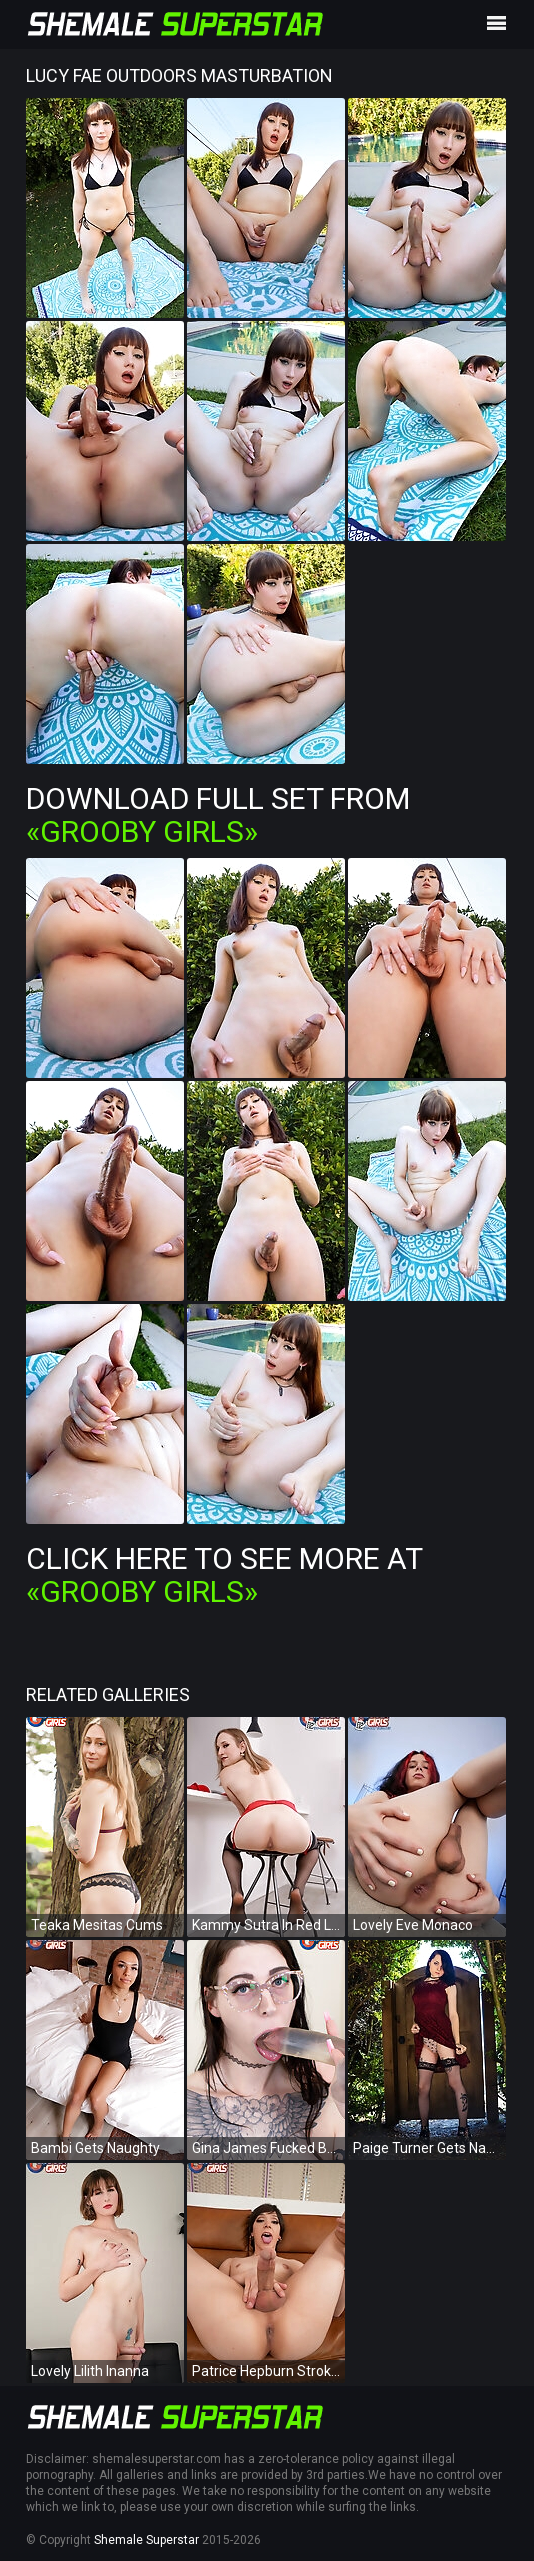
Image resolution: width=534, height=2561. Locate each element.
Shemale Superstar (146, 2540)
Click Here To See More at (224, 1575)
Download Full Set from (218, 815)
